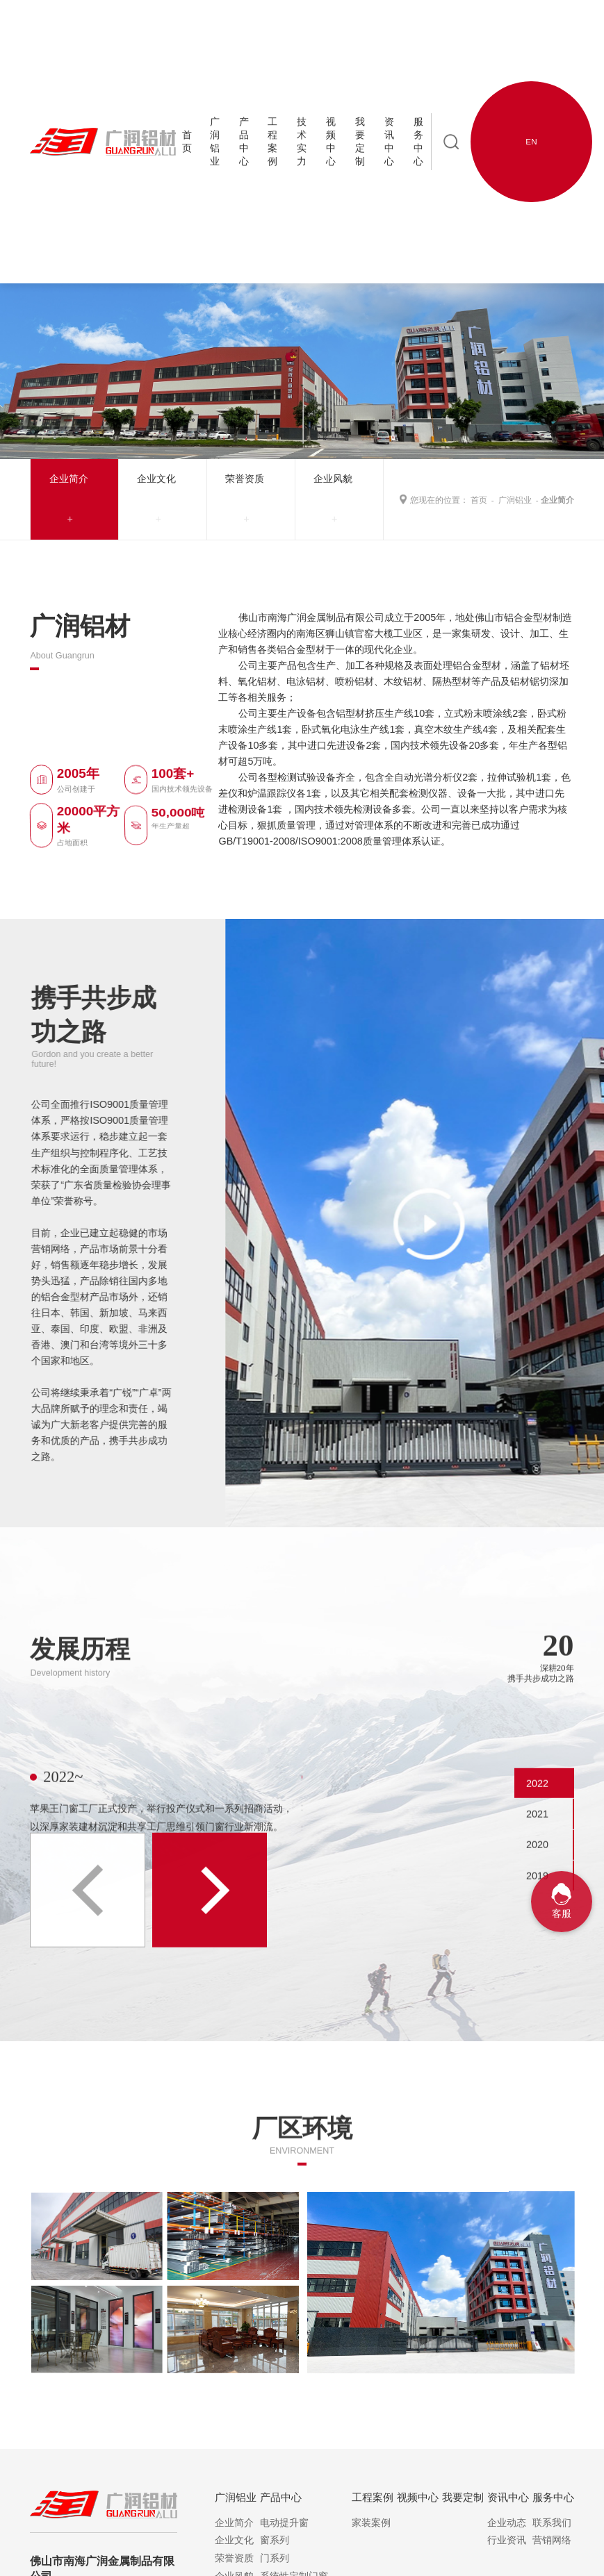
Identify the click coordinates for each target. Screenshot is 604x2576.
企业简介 (68, 478)
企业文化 (156, 478)
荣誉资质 (244, 478)
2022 (537, 1829)
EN (531, 141)
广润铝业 (515, 499)
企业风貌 (332, 478)
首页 (479, 499)
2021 (537, 1859)
